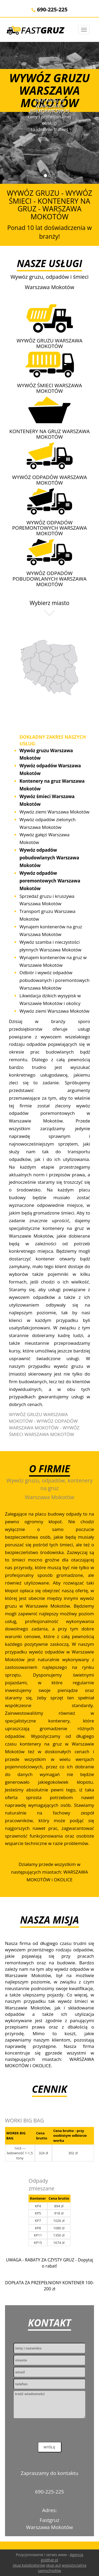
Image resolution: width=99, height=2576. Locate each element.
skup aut (53, 2565)
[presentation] (53, 2431)
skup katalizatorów (29, 2565)
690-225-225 (49, 9)
